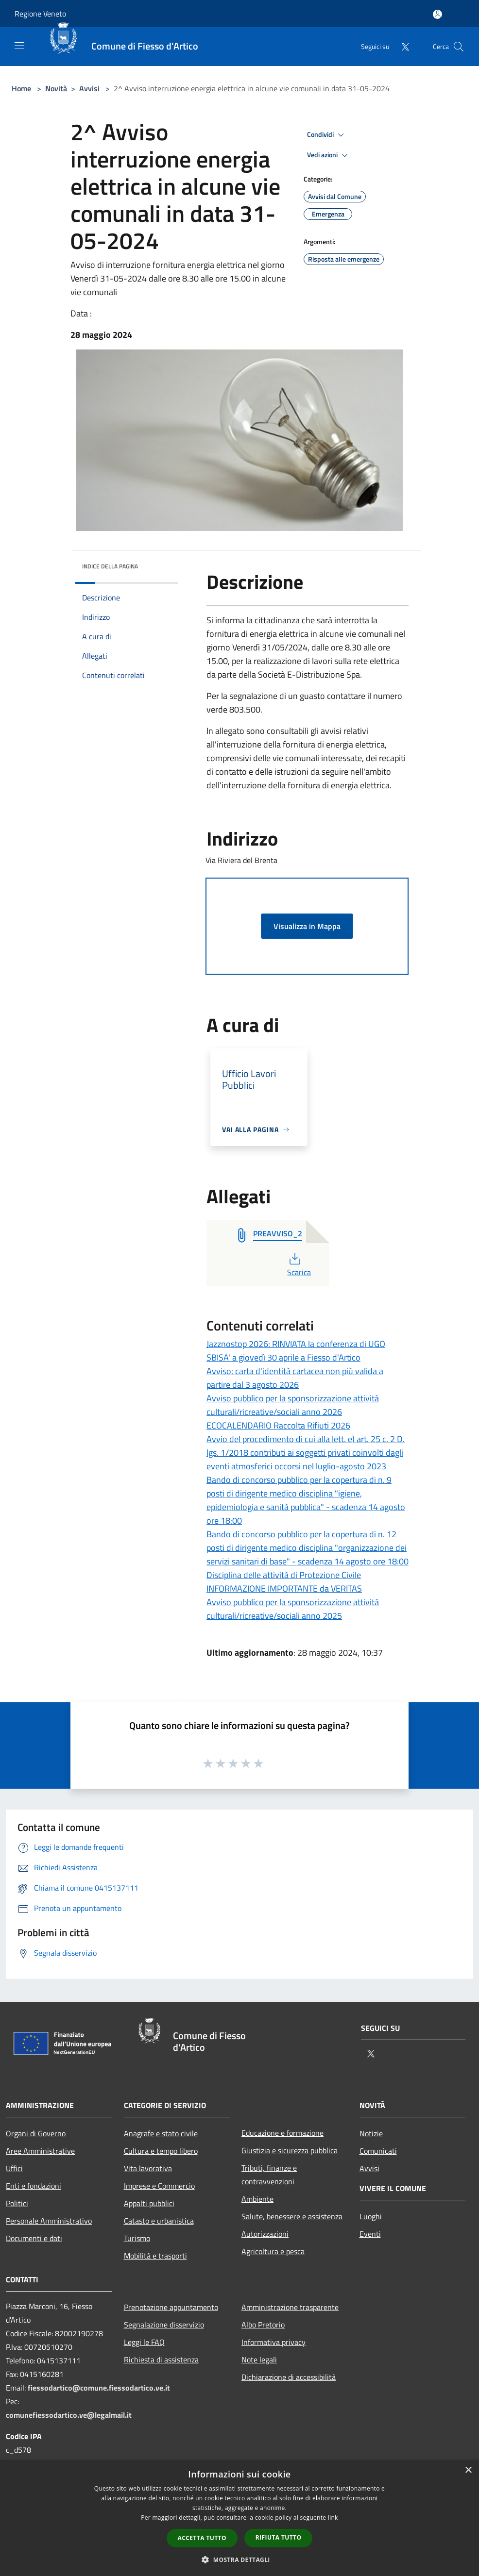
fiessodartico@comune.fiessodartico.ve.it (99, 2387)
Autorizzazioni (265, 2234)
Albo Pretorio (263, 2324)
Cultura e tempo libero (161, 2151)
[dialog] (239, 2518)
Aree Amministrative (40, 2151)
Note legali (259, 2359)
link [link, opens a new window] (333, 2517)
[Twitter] (401, 46)
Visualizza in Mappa (307, 926)
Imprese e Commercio (159, 2186)
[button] (239, 2559)
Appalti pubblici (149, 2203)
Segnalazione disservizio (164, 2324)
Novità (56, 88)
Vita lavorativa (148, 2168)
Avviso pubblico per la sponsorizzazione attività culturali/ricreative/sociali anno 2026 (292, 1405)
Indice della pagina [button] (110, 566)
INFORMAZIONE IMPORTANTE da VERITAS (284, 1588)
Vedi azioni (329, 155)
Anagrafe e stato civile (161, 2133)
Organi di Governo (36, 2133)
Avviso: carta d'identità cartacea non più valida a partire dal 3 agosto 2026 (294, 1377)
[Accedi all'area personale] (437, 14)
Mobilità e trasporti (155, 2255)
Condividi (327, 135)
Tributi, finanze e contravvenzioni (269, 2174)
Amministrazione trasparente (290, 2307)
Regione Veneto (40, 13)
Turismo (137, 2238)
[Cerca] (458, 46)
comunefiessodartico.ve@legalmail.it (69, 2415)
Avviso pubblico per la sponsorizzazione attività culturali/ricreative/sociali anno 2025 (292, 1608)
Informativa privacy (273, 2342)
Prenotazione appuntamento (171, 2307)
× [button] (468, 2470)
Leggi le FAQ (144, 2342)
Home (21, 88)
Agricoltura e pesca (273, 2251)
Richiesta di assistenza (161, 2359)
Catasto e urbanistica (159, 2221)
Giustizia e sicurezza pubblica (289, 2150)
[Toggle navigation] (19, 45)
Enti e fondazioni (33, 2186)
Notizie (371, 2133)
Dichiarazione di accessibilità (288, 2377)
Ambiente (257, 2199)
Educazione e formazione (282, 2133)
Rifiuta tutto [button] (279, 2537)
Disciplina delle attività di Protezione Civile (283, 1574)
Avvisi (89, 88)
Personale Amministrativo (49, 2221)
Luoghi (370, 2216)
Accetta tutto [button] (202, 2538)
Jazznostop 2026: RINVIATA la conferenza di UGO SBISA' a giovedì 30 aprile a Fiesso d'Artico (295, 1350)
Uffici (14, 2168)
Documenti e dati (34, 2238)
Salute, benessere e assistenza (291, 2216)
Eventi (370, 2234)
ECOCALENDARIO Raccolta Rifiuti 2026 (278, 1425)
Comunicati (378, 2151)
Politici (17, 2203)
